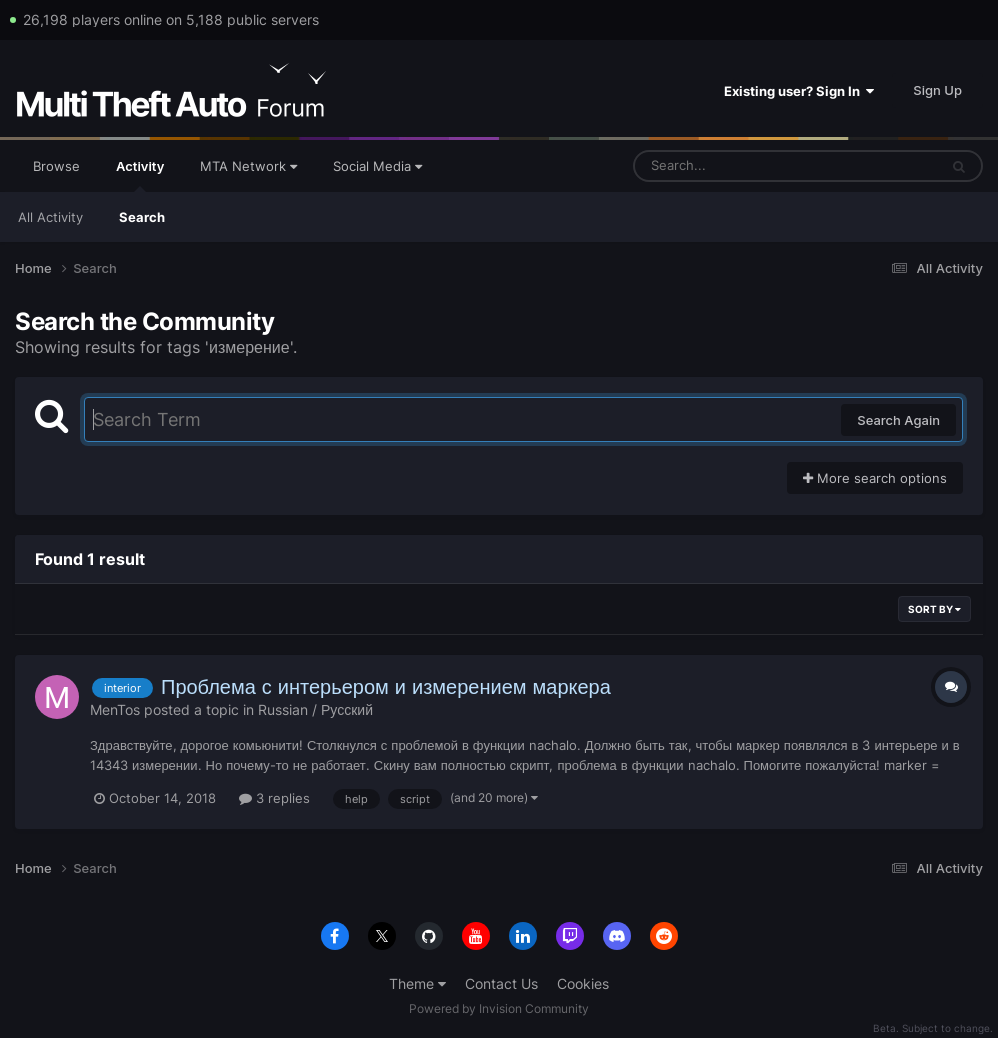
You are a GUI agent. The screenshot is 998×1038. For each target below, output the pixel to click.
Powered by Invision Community (499, 1008)
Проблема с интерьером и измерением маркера (386, 687)
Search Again (898, 420)
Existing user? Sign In (799, 91)
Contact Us (501, 983)
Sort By (934, 609)
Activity (140, 175)
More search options (875, 478)
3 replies (274, 798)
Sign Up (937, 90)
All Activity (50, 217)
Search (142, 217)
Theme (417, 983)
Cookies (583, 983)
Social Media (377, 166)
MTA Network (248, 166)
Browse (56, 166)
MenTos (115, 709)
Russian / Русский (315, 709)
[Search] (733, 166)
